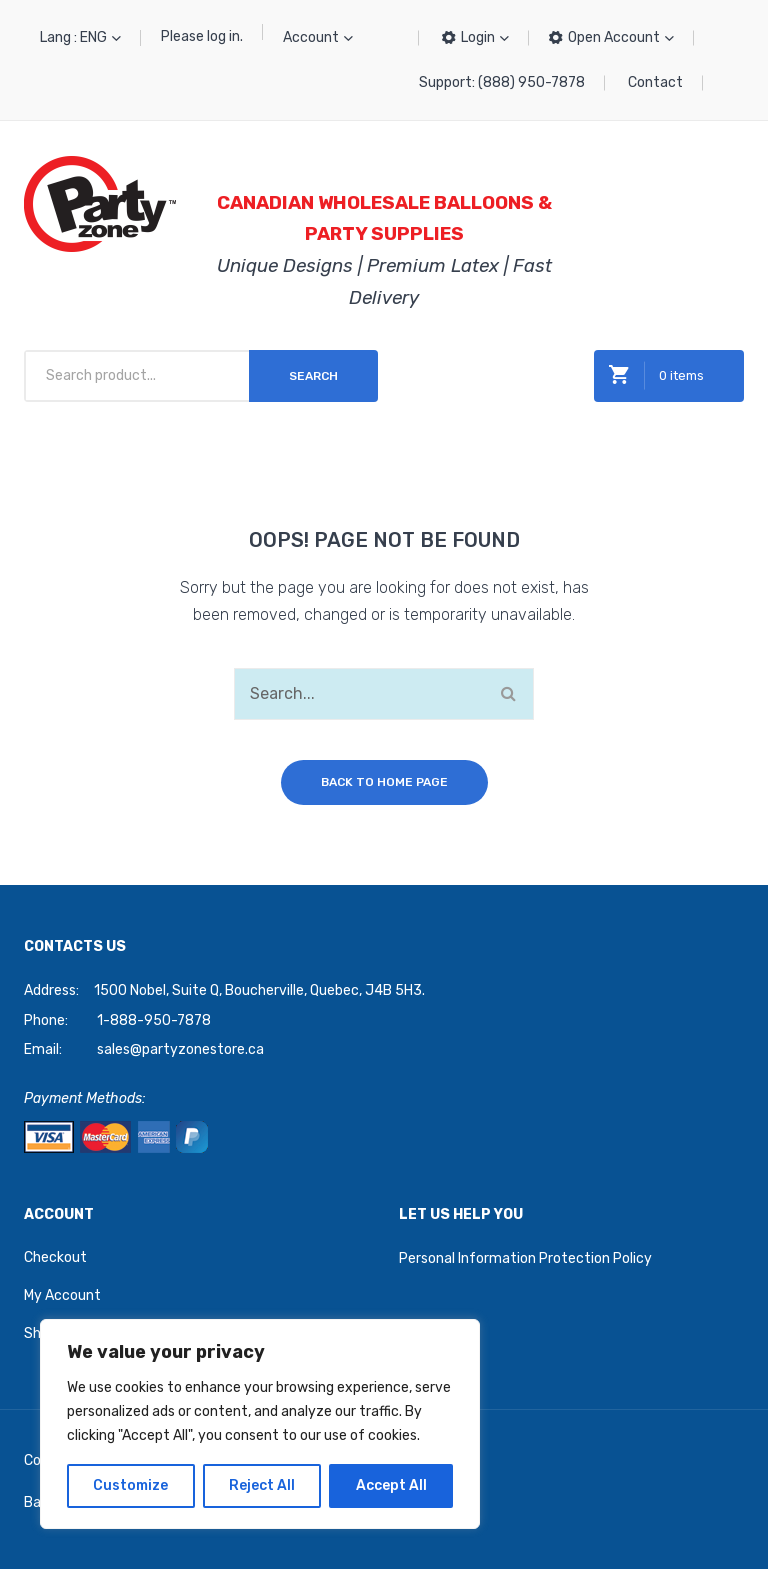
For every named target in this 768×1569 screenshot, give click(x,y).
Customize (130, 1485)
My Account (62, 1295)
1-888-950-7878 (154, 1020)
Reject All (262, 1485)
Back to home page (384, 782)
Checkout (55, 1257)
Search (313, 376)
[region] (260, 1424)
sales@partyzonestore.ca (180, 1049)
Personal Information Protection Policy (525, 1258)
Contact (655, 82)
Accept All (391, 1485)
